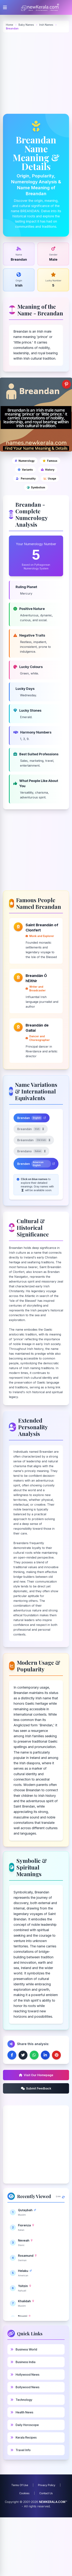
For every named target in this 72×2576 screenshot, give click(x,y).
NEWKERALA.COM (52, 2502)
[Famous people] (50, 460)
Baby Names (26, 24)
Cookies (24, 2493)
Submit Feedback (36, 2088)
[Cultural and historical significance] (47, 469)
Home (9, 24)
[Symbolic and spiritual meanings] (36, 487)
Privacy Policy (46, 2485)
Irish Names (46, 24)
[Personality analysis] (26, 478)
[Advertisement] (35, 73)
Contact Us (46, 2493)
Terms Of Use (19, 2485)
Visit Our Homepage (36, 2075)
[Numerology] (24, 460)
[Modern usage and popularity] (50, 478)
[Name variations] (25, 469)
